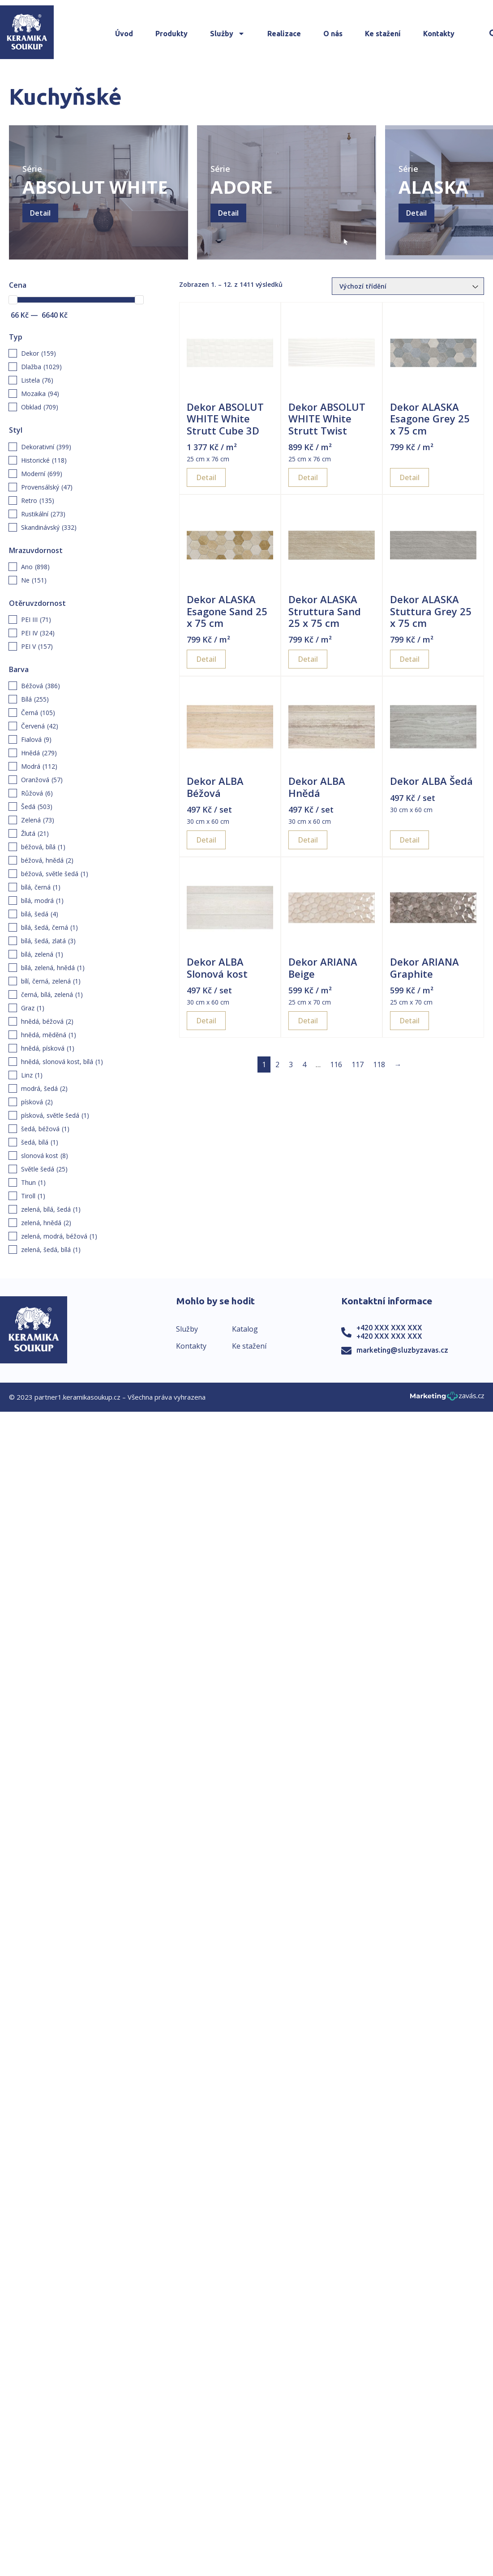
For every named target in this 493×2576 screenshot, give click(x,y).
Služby (227, 34)
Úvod (124, 34)
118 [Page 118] (379, 1064)
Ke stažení (383, 34)
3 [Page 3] (291, 1064)
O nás (333, 34)
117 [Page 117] (358, 1064)
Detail (40, 213)
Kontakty (438, 34)
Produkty (171, 34)
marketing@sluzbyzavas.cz (402, 1350)
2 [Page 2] (277, 1064)
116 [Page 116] (336, 1064)
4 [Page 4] (304, 1064)
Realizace (284, 34)
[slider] (13, 299)
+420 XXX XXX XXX (389, 1328)
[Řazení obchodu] (408, 286)
